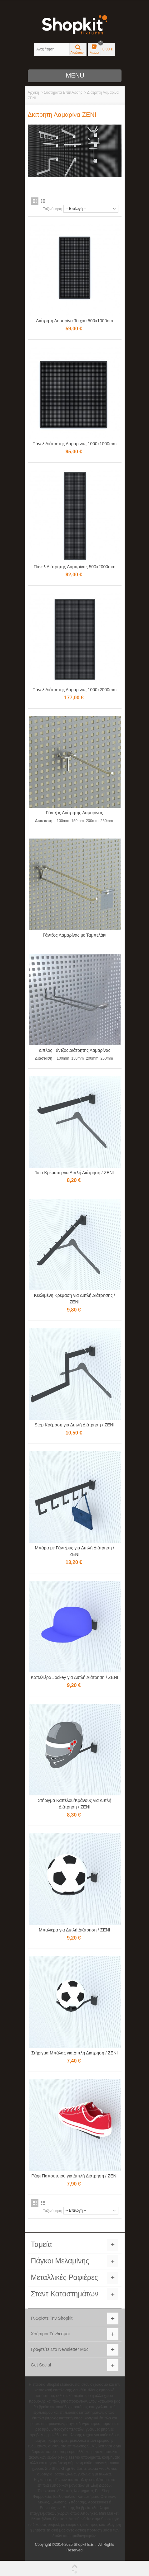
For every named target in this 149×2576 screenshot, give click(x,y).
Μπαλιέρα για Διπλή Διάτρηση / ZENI (74, 1929)
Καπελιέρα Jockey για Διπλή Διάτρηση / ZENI (74, 1677)
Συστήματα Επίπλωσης (63, 92)
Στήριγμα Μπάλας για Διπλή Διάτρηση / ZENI (74, 2052)
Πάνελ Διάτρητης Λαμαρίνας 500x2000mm (75, 566)
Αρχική (33, 92)
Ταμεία (41, 2244)
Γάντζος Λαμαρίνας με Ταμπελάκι (74, 935)
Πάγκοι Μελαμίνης (60, 2261)
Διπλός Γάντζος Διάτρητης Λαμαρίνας (75, 1050)
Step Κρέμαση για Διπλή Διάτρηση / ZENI (75, 1424)
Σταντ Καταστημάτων (64, 2294)
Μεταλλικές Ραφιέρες (64, 2277)
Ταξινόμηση (52, 208)
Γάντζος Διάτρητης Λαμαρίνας (74, 812)
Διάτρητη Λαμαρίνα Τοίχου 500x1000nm (74, 320)
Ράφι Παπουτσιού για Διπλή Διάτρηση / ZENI (75, 2175)
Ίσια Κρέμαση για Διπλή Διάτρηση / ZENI (74, 1172)
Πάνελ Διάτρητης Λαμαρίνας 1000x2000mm (74, 689)
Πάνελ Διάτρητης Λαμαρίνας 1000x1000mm (74, 443)
